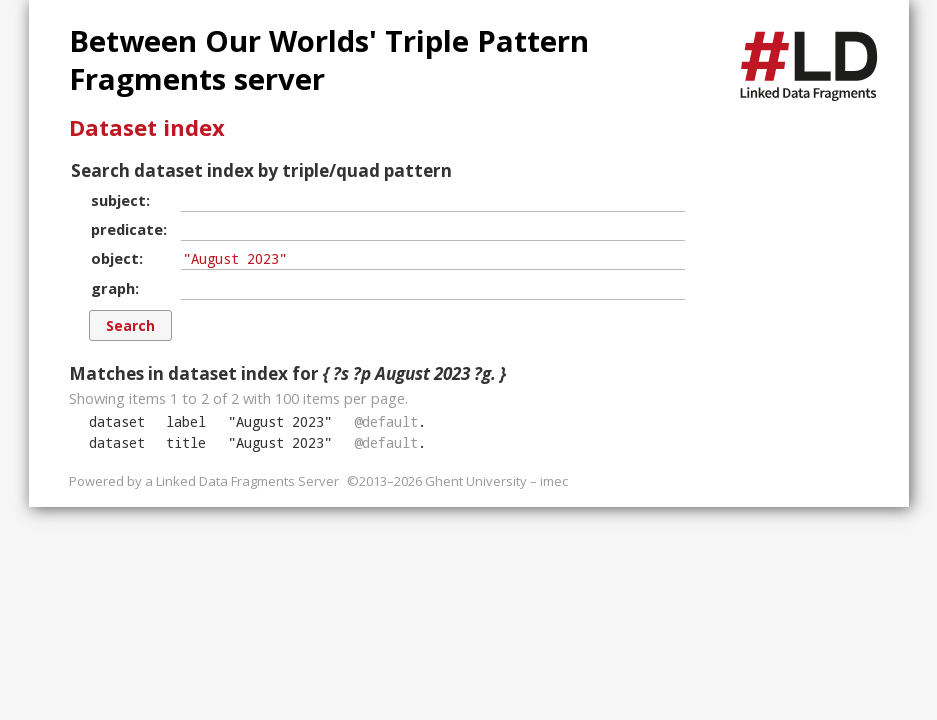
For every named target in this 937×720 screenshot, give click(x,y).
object (115, 258)
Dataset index (147, 127)
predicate (127, 229)
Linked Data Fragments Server (247, 481)
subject (118, 200)
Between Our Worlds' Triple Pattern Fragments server (329, 60)
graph (113, 288)
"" (280, 421)
